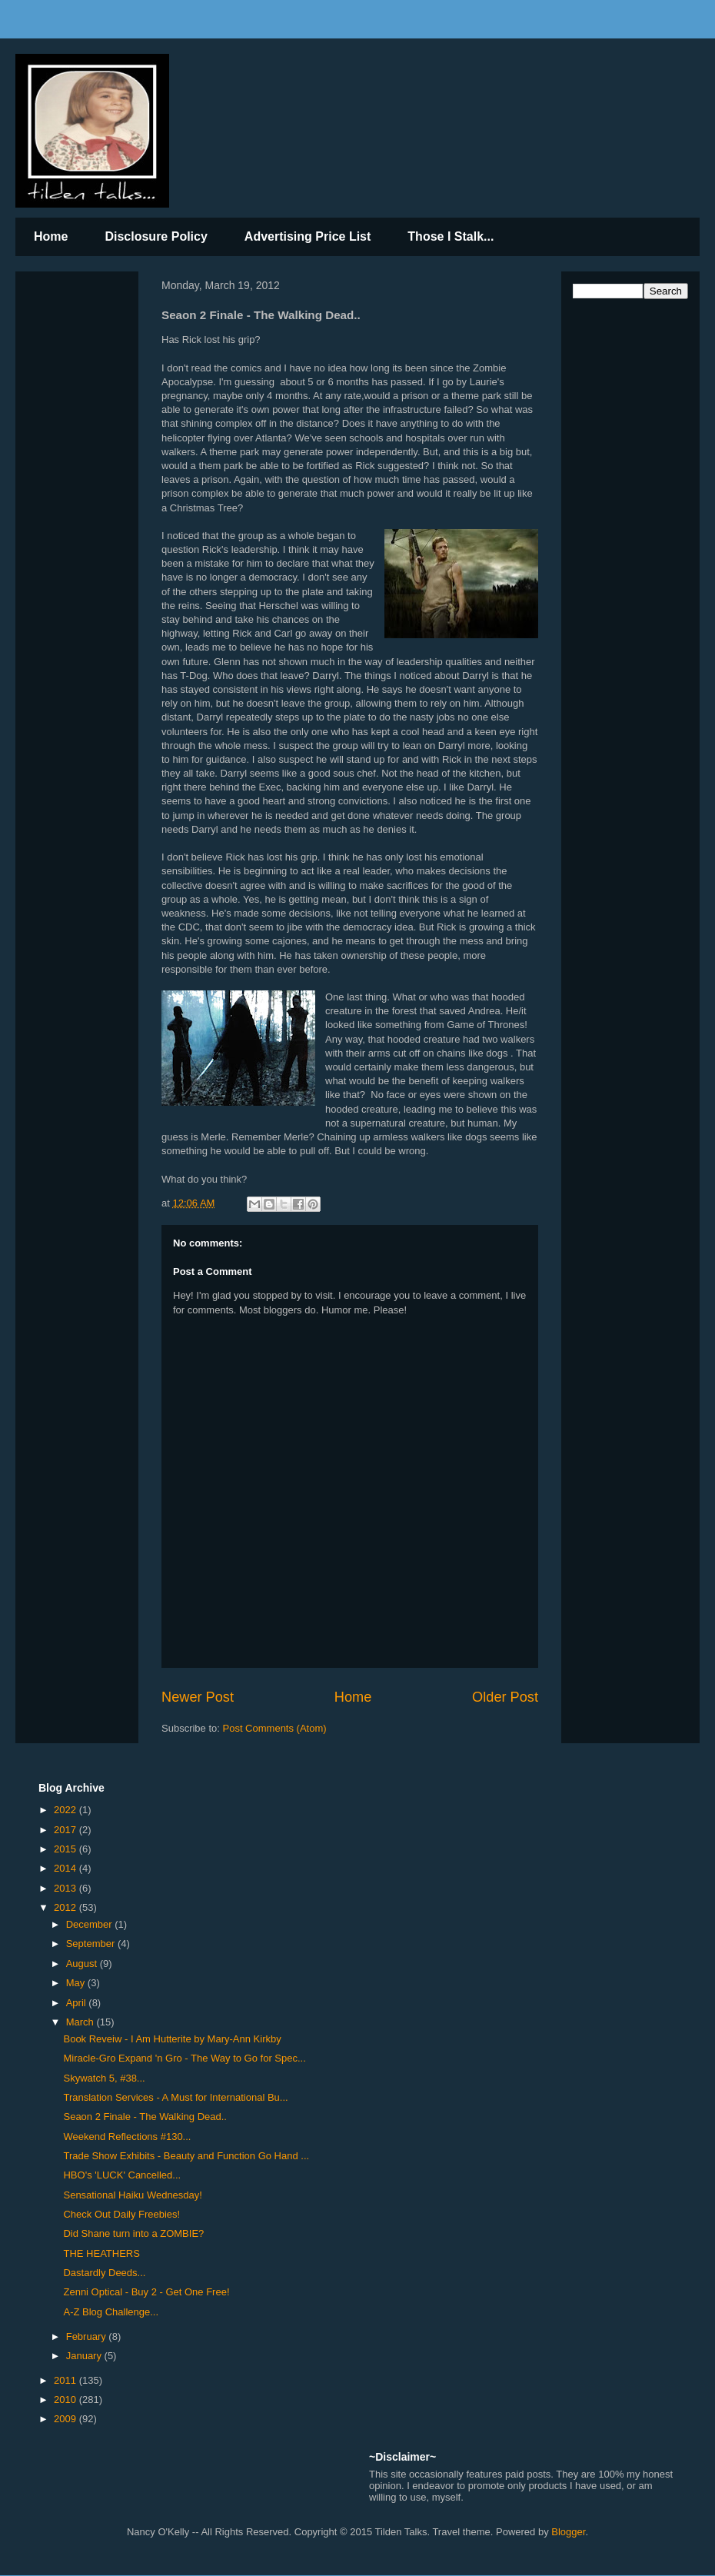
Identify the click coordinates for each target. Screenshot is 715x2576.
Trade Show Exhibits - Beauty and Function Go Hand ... (186, 2156)
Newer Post (197, 1697)
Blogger (568, 2532)
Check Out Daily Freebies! (121, 2214)
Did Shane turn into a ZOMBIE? (133, 2233)
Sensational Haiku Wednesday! (132, 2195)
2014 (66, 1868)
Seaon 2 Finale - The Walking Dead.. (144, 2116)
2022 (66, 1810)
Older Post (505, 1697)
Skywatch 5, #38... (104, 2078)
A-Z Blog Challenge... (110, 2312)
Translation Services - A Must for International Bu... (175, 2097)
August (83, 1963)
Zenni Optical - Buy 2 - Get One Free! (146, 2292)
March (81, 2022)
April (77, 2003)
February (87, 2336)
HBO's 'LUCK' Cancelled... (122, 2175)
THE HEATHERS (101, 2253)
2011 (66, 2380)
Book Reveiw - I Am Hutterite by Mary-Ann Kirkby (172, 2039)
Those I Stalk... (450, 236)
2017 (66, 1829)
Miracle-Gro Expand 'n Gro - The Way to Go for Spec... (184, 2058)
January (85, 2355)
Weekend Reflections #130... (127, 2136)
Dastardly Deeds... (104, 2272)
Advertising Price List (307, 236)
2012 (66, 1907)
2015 (66, 1849)
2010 (66, 2399)
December (90, 1924)
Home (51, 236)
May (77, 1983)
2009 (66, 2419)
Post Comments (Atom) (275, 1728)
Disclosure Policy (156, 236)
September (92, 1943)
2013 (66, 1888)
